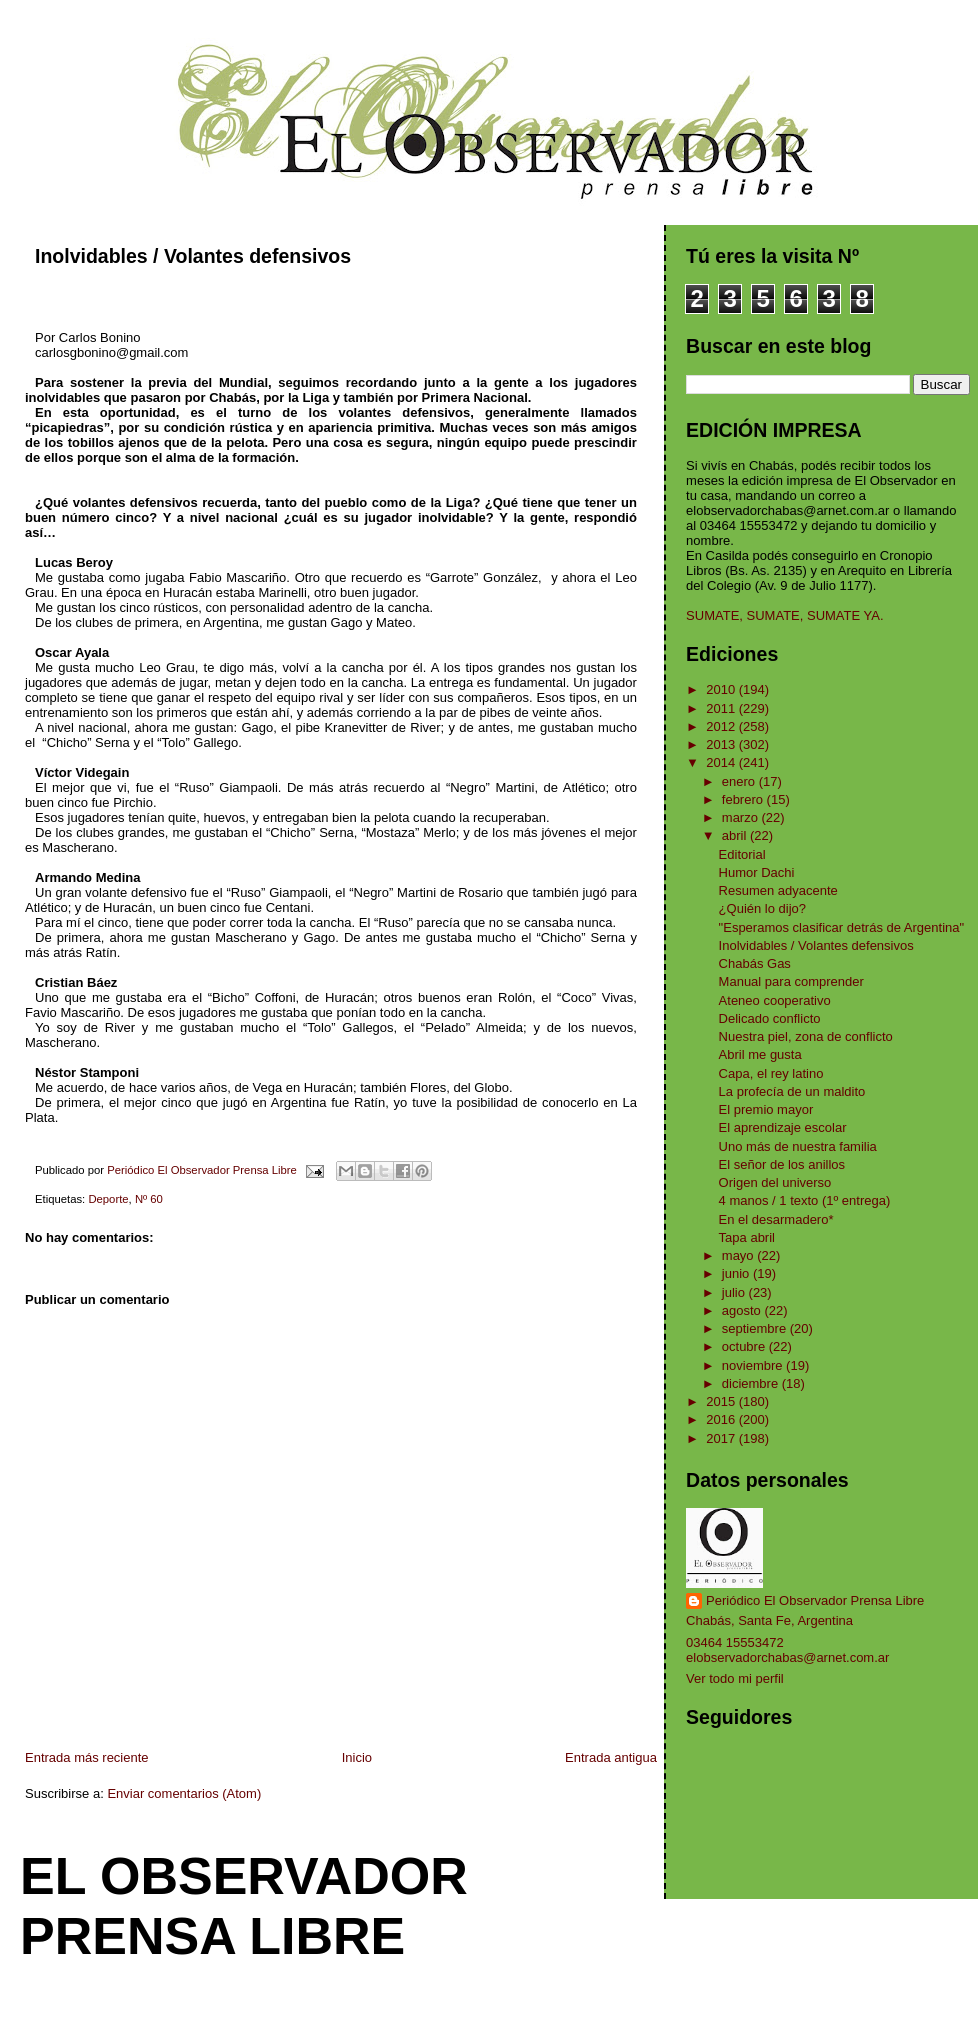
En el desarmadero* (776, 1219)
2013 (722, 744)
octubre (745, 1346)
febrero (744, 799)
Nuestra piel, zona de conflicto (806, 1036)
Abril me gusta (760, 1054)
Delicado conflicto (770, 1018)
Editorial (742, 854)
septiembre (756, 1328)
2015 (722, 1401)
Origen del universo (775, 1182)
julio (735, 1292)
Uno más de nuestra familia (798, 1146)
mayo (739, 1255)
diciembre (752, 1383)
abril (736, 835)
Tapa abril (747, 1237)
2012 (722, 726)
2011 (722, 708)
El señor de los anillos (782, 1164)
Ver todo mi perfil (735, 1678)
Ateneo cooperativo (775, 1000)
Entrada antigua (611, 1757)
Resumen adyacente (778, 890)
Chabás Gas (755, 963)
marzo (742, 817)
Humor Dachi (757, 872)
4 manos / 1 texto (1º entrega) (805, 1200)
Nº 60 (149, 1199)
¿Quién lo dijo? (762, 908)
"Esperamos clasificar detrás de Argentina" (842, 927)
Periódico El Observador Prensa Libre (815, 1600)
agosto (743, 1310)
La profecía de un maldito (792, 1091)
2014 (722, 762)
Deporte (108, 1199)
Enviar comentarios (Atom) (184, 1793)
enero (740, 781)
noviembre (754, 1365)
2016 (722, 1419)
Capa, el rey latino (771, 1073)
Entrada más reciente (87, 1757)
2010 (722, 689)
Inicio (357, 1757)
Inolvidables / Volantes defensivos (816, 945)
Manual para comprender (791, 981)
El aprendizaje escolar (783, 1127)
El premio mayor (766, 1109)
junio (737, 1273)
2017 (722, 1438)
